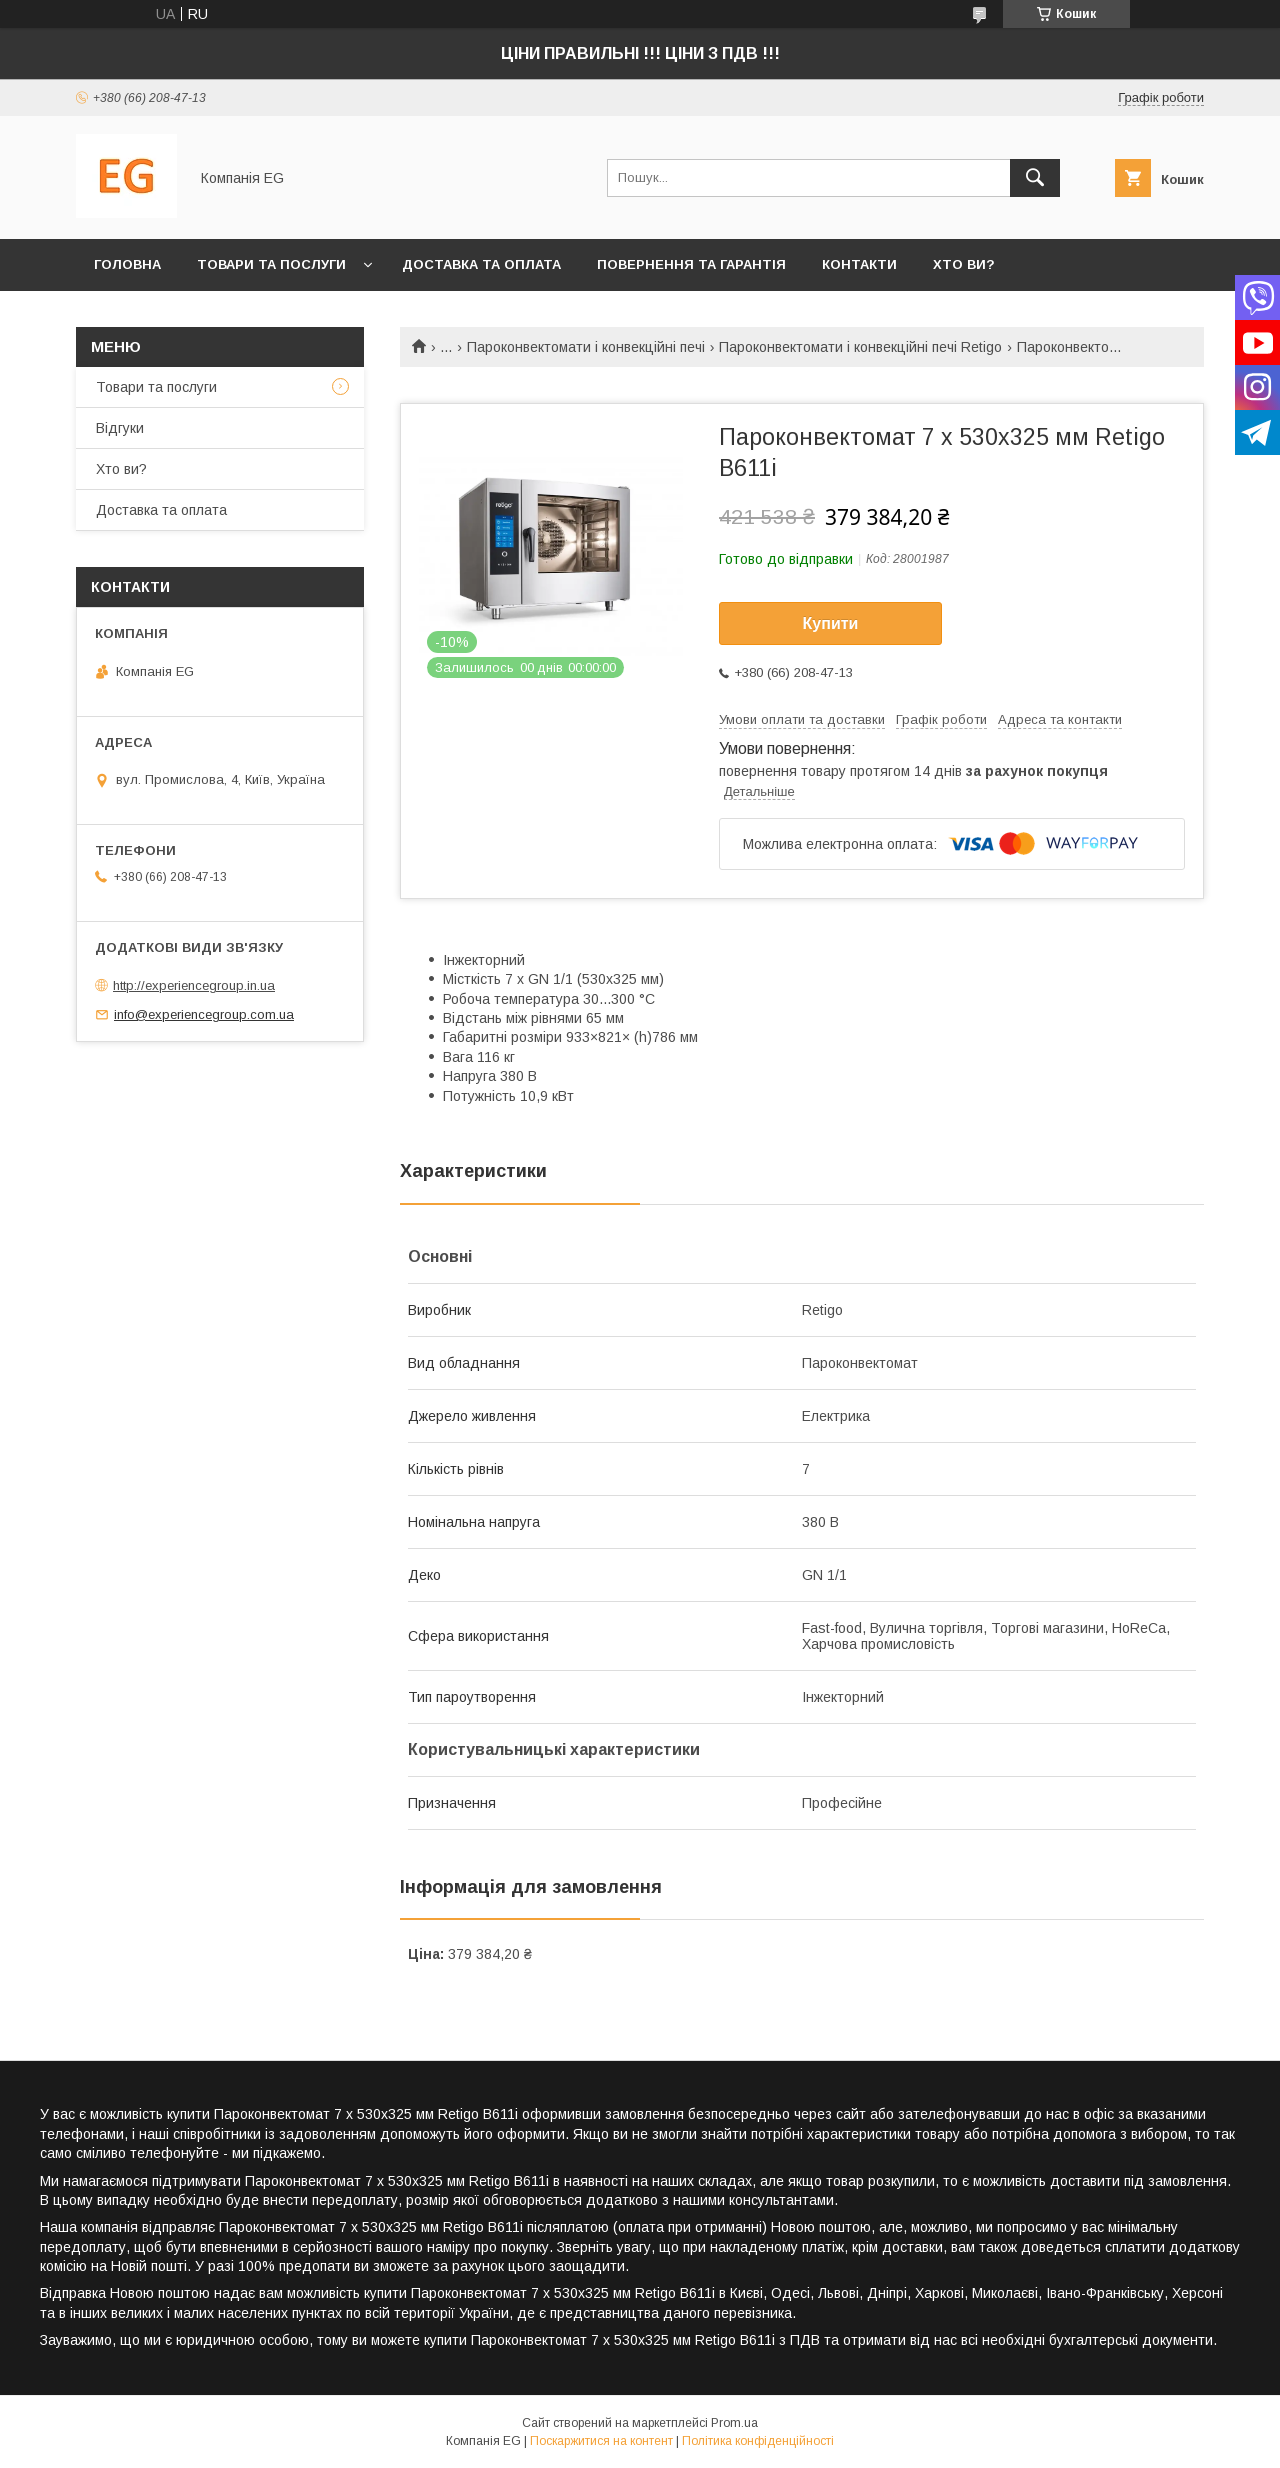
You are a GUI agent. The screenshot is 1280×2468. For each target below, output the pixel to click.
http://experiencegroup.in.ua (194, 985)
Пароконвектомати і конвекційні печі (586, 347)
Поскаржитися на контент (601, 2441)
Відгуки (120, 428)
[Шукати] (1035, 178)
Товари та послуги (271, 264)
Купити (831, 623)
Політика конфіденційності (758, 2441)
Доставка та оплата (481, 264)
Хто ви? (964, 264)
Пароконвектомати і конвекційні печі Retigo (860, 347)
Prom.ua (734, 2423)
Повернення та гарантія (691, 264)
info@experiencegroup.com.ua (204, 1014)
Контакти (859, 264)
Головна (127, 264)
